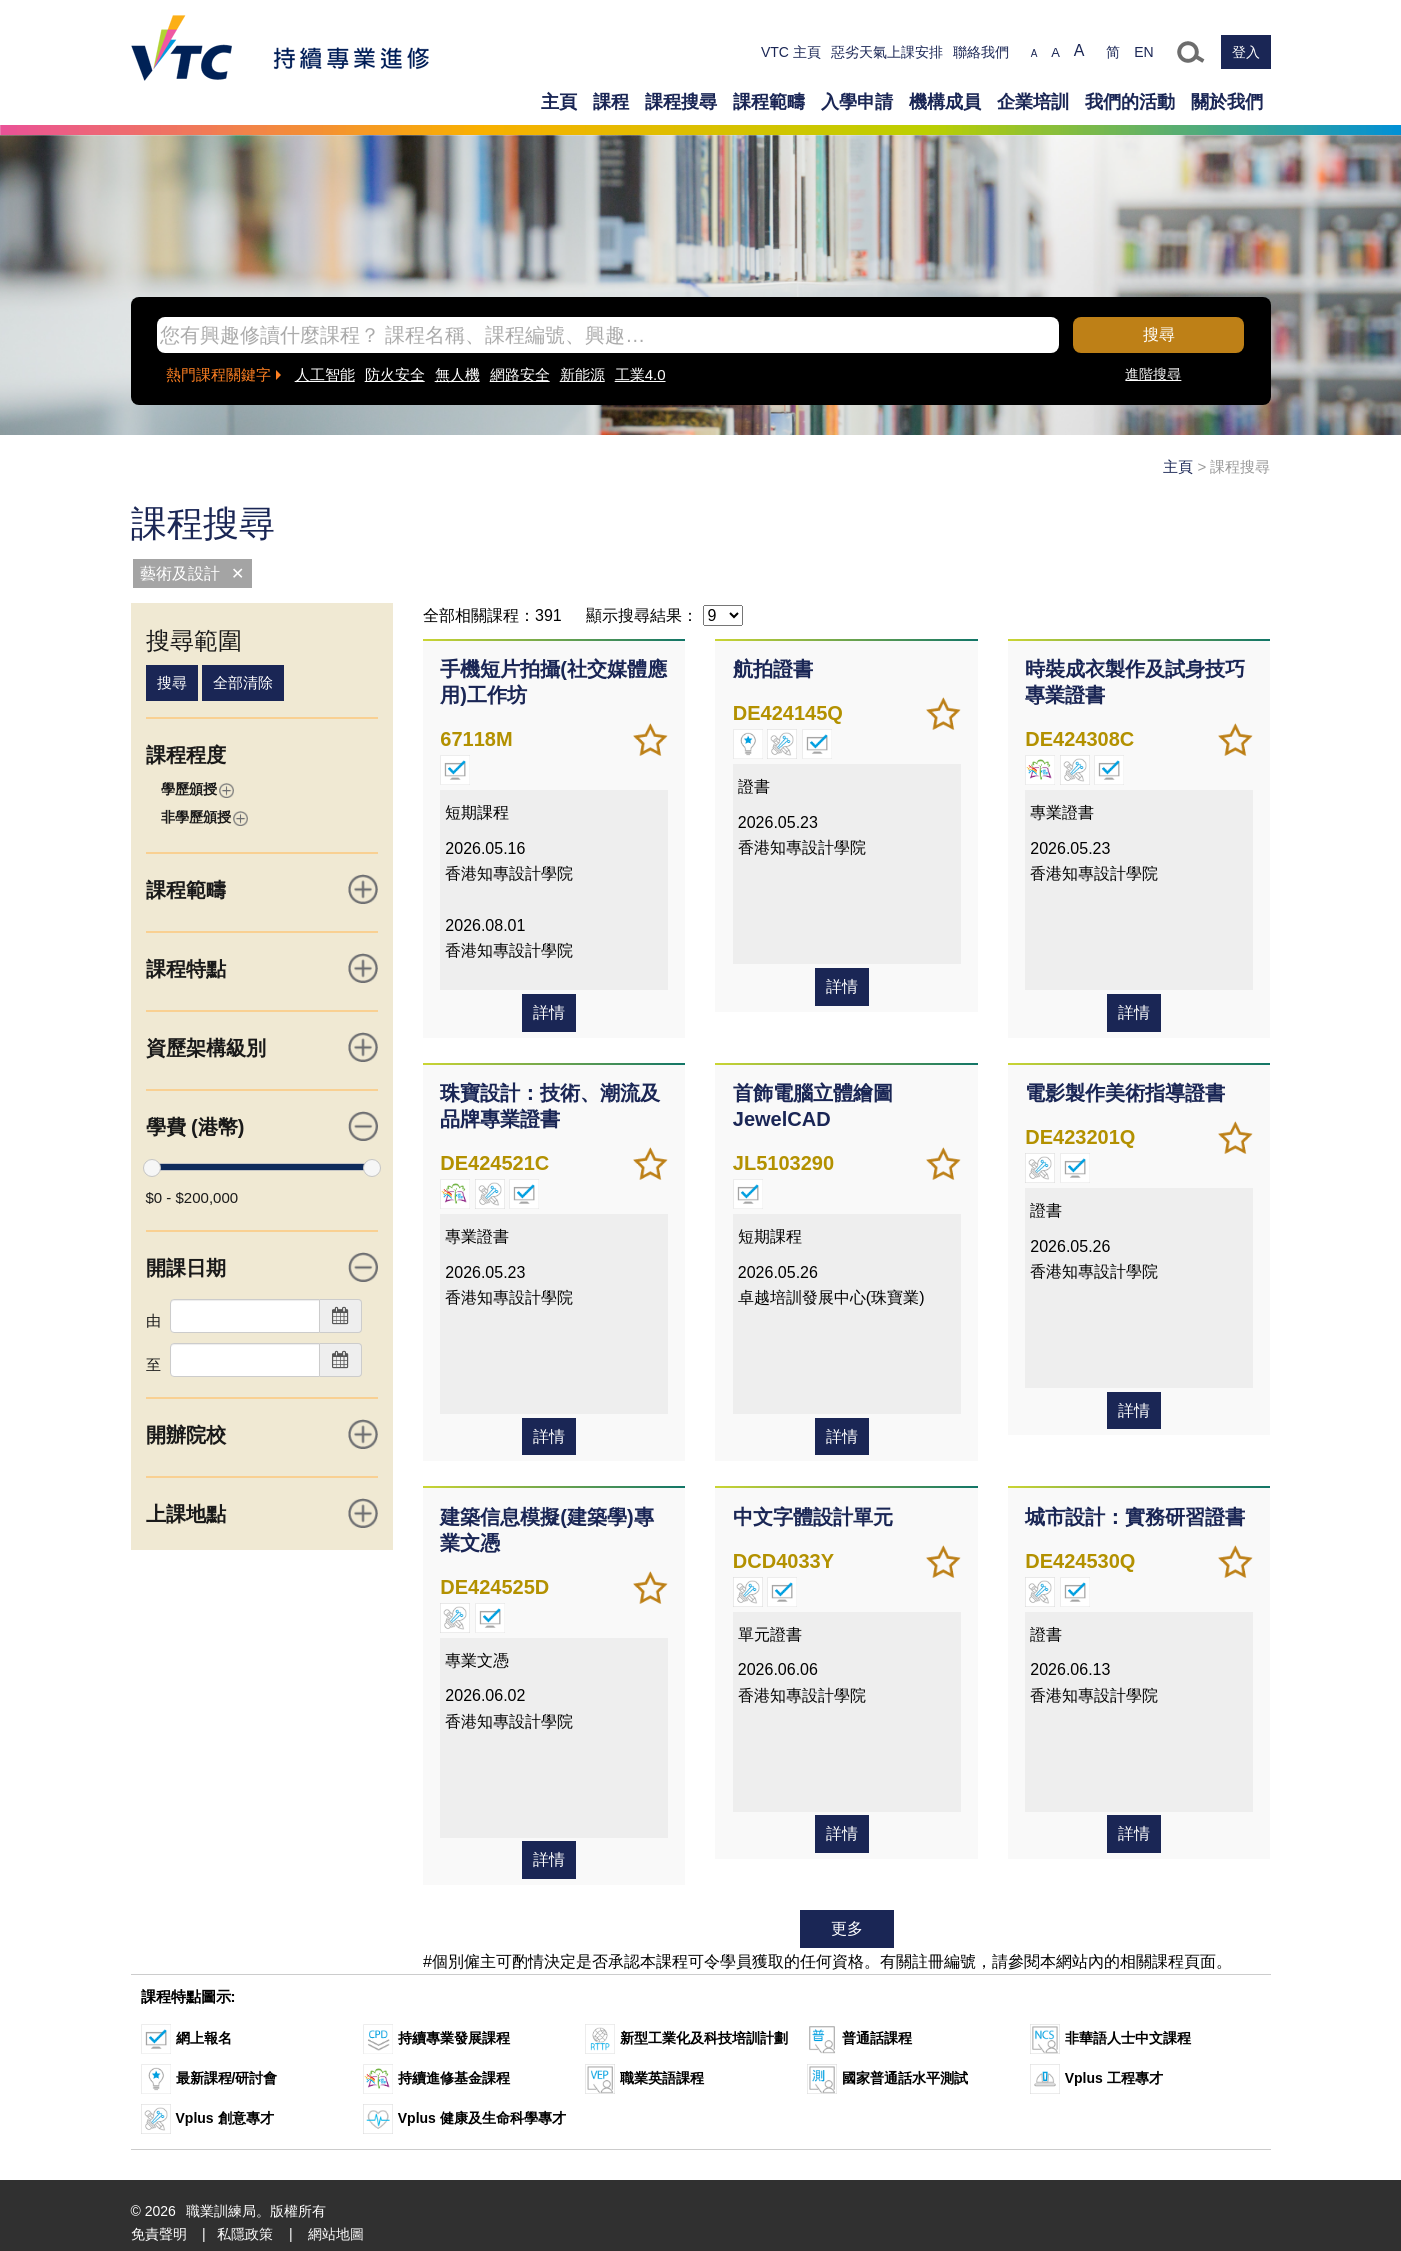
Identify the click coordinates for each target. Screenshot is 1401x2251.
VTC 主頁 (791, 52)
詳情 (549, 1007)
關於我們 (1227, 102)
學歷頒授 (197, 789)
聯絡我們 (981, 52)
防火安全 (395, 374)
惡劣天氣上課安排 (887, 52)
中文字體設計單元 (810, 1505)
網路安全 (520, 374)
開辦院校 (262, 1434)
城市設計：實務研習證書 (1133, 1505)
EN (1143, 52)
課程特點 (262, 968)
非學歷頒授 (204, 817)
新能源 (582, 374)
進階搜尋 (1153, 374)
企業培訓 (1033, 102)
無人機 (457, 374)
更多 (847, 1914)
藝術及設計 (180, 573)
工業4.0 (640, 374)
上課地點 (262, 1513)
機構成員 (945, 102)
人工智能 (325, 374)
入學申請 (857, 102)
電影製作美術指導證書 (1123, 1086)
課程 (611, 102)
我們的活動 (1130, 102)
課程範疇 (769, 102)
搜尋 (1159, 334)
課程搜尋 (681, 102)
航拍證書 (770, 667)
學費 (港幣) (262, 1126)
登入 (1246, 52)
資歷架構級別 (262, 1047)
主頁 (559, 102)
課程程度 (186, 755)
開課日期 (262, 1267)
